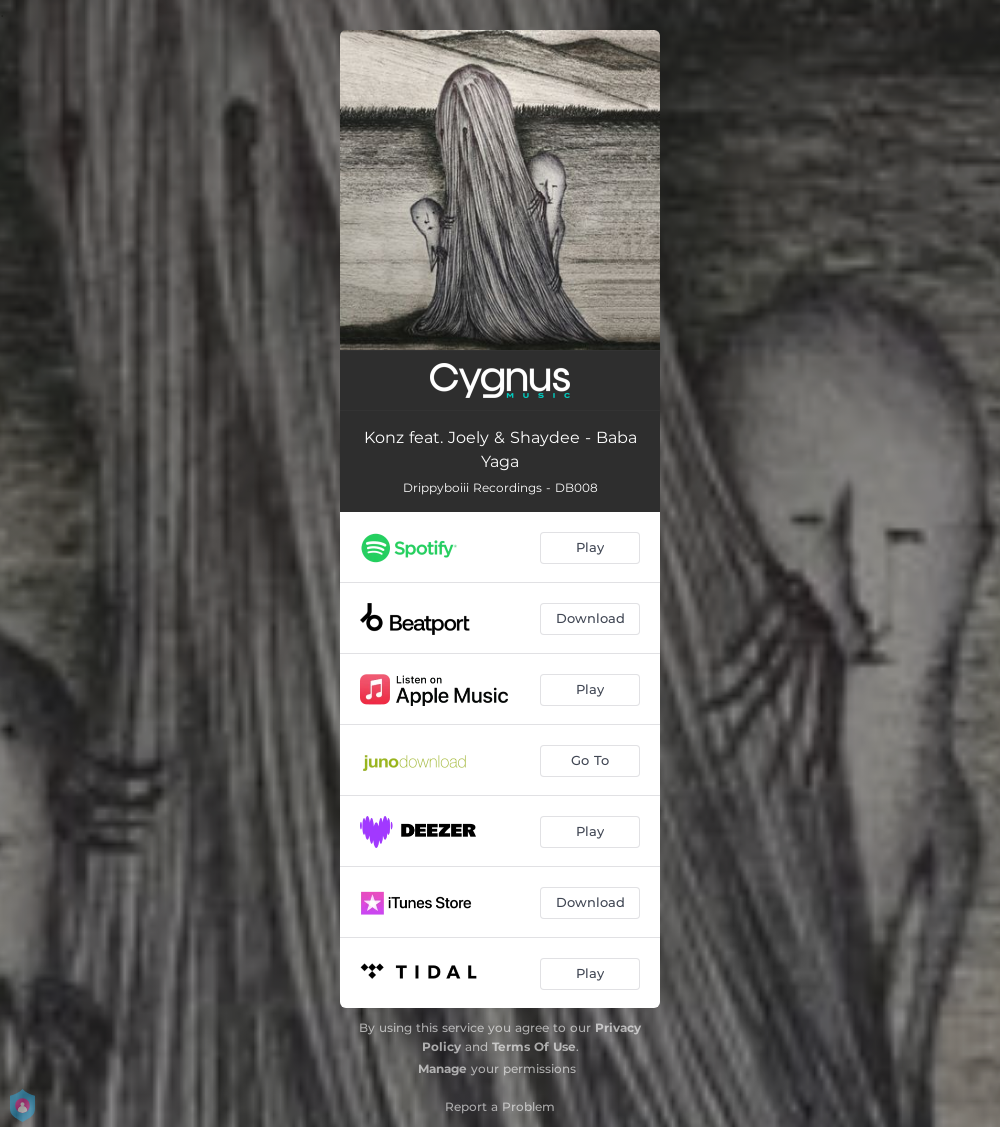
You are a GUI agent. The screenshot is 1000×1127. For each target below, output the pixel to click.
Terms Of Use (534, 1046)
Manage (442, 1068)
